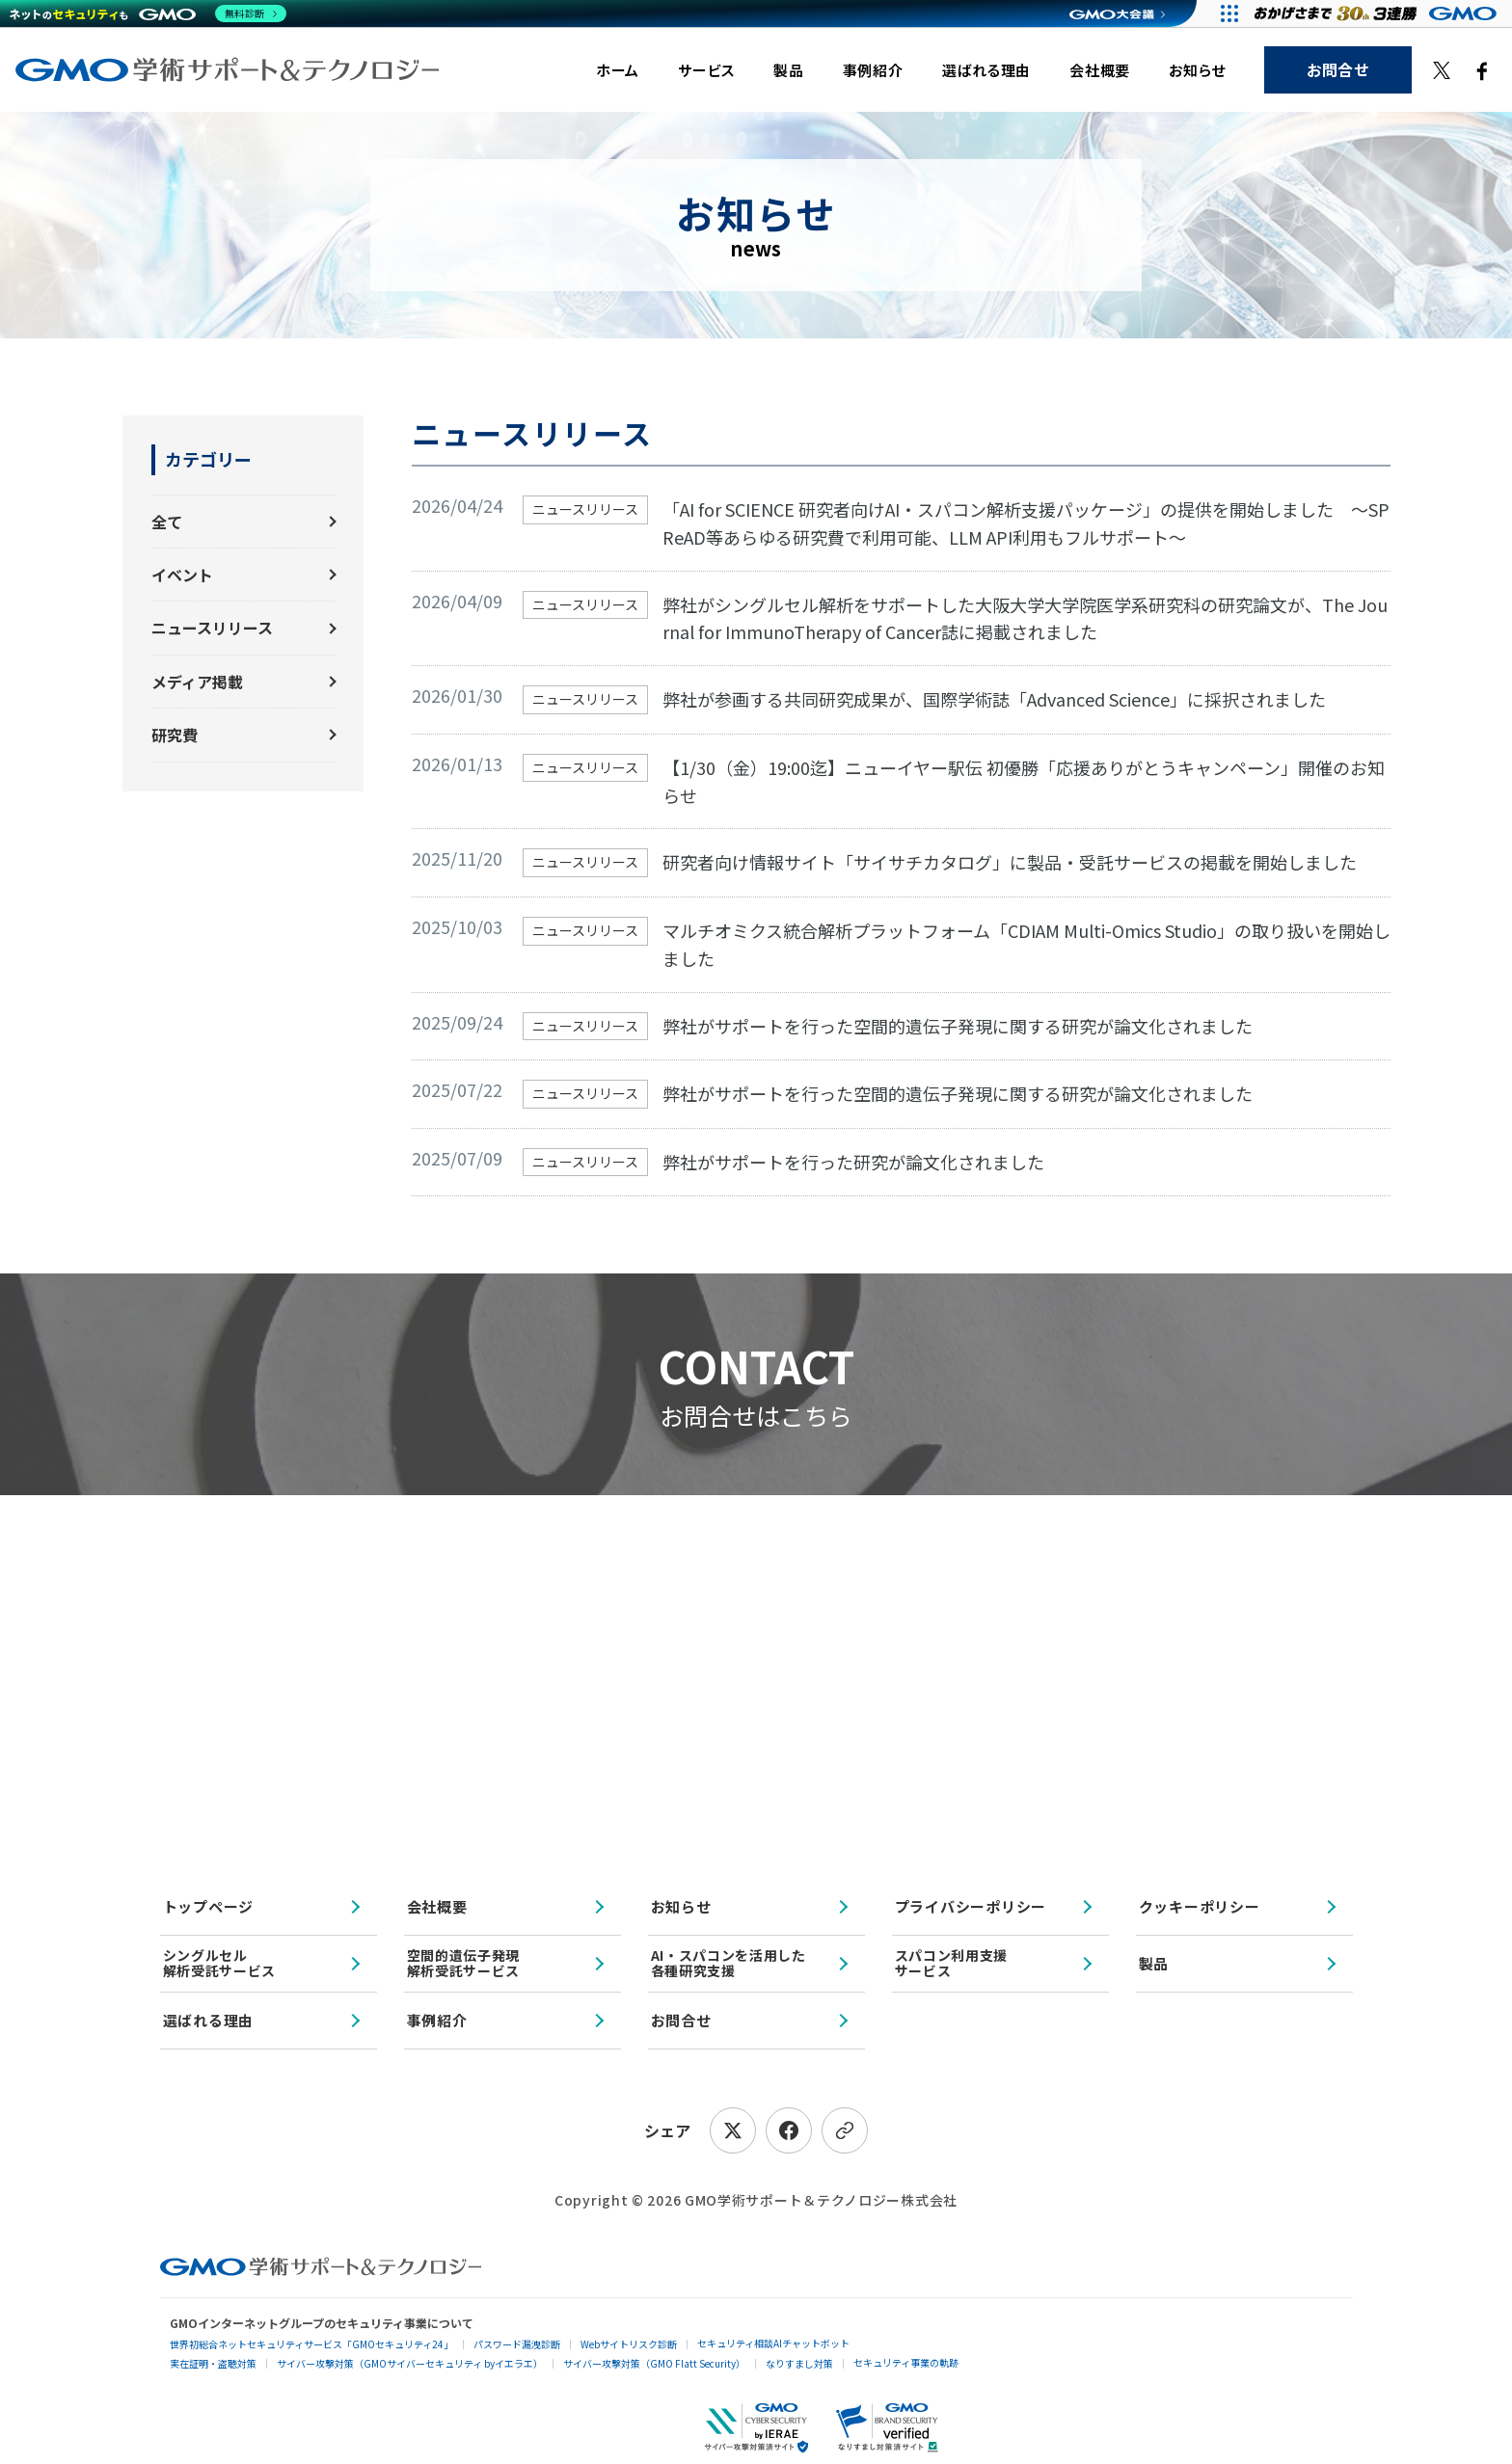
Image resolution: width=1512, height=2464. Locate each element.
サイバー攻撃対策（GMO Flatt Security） (654, 2363)
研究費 (174, 734)
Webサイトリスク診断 (628, 2344)
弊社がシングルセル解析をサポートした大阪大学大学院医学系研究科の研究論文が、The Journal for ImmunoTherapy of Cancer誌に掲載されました (1025, 618)
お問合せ (1338, 69)
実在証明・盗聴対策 (213, 2363)
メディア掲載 (197, 681)
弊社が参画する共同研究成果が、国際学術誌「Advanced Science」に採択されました (994, 698)
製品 (788, 70)
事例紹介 (873, 70)
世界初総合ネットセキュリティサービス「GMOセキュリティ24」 (311, 2344)
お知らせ (1197, 70)
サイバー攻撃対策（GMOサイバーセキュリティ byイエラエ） (410, 2363)
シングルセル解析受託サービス (220, 1962)
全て (166, 521)
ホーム (617, 70)
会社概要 (1099, 70)
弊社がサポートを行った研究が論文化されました (853, 1161)
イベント (182, 574)
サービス (706, 70)
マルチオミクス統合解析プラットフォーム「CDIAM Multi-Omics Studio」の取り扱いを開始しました (1026, 944)
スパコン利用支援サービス (952, 1962)
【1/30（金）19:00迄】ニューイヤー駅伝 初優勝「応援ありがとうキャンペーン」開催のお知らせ (1023, 781)
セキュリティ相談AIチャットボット (773, 2343)
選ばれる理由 (987, 70)
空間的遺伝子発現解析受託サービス (464, 1962)
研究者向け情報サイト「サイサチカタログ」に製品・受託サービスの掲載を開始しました (1009, 861)
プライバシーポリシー (971, 1906)
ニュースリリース (212, 627)
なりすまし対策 (799, 2363)
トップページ (209, 1906)
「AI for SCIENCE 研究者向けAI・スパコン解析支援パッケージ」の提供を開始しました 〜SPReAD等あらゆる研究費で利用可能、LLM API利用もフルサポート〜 (1026, 522)
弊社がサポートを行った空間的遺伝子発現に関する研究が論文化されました (957, 1025)
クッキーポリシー (1199, 1906)
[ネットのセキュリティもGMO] (148, 13)
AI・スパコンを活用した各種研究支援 (728, 1962)
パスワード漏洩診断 (516, 2344)
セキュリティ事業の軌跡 (905, 2362)
